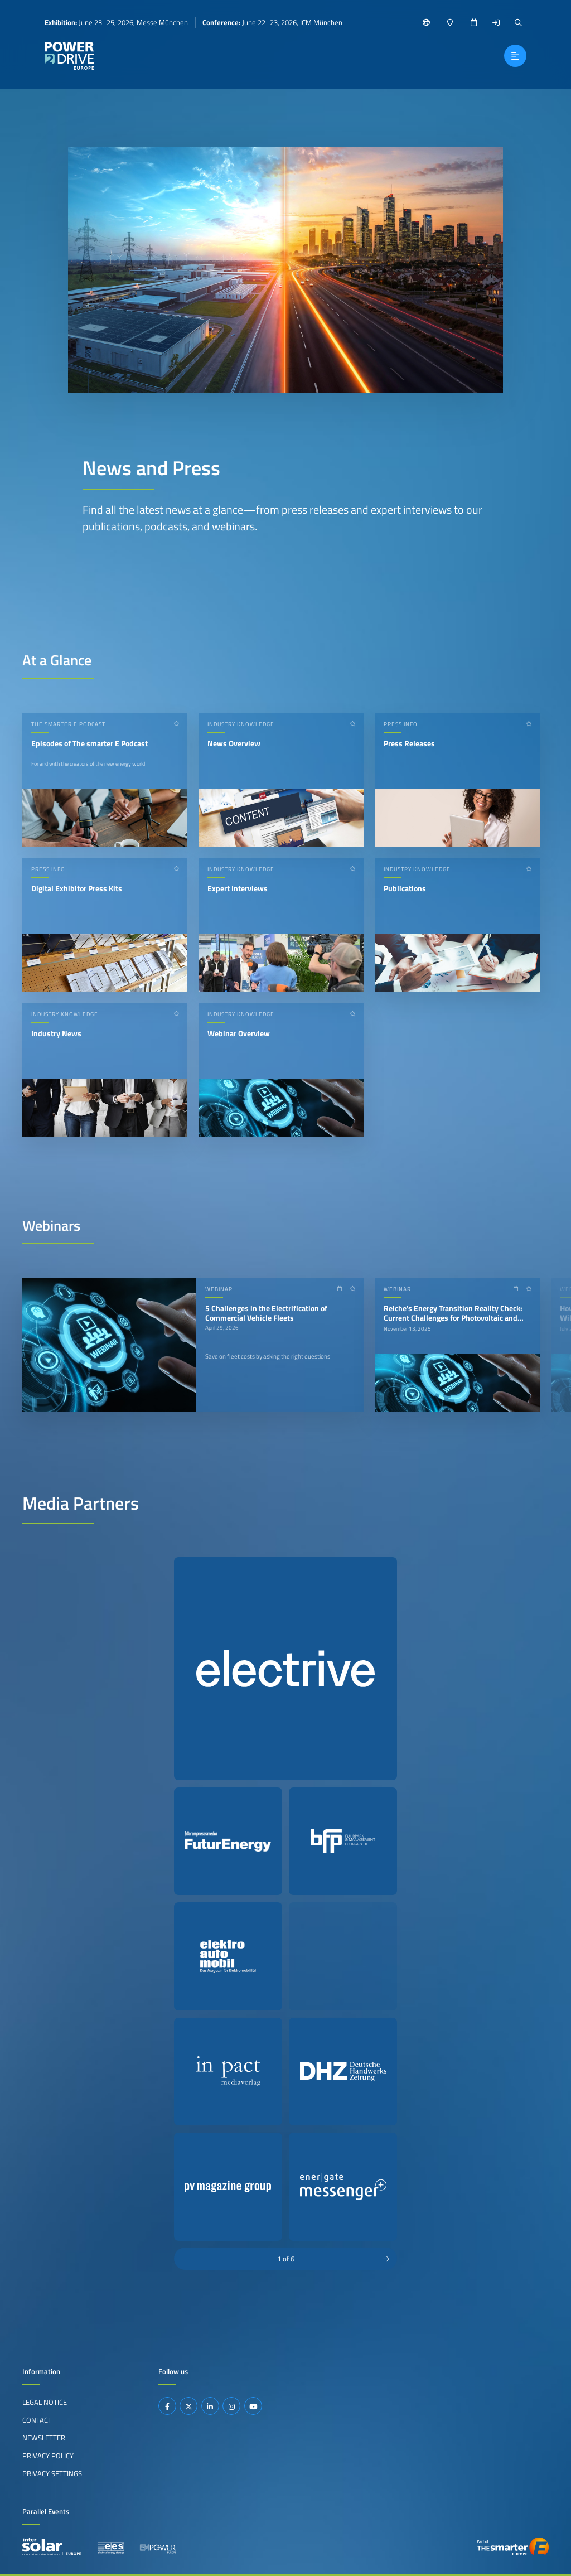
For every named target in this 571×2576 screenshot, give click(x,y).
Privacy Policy (48, 2455)
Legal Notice (44, 2402)
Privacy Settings (52, 2473)
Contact (37, 2419)
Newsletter (43, 2437)
